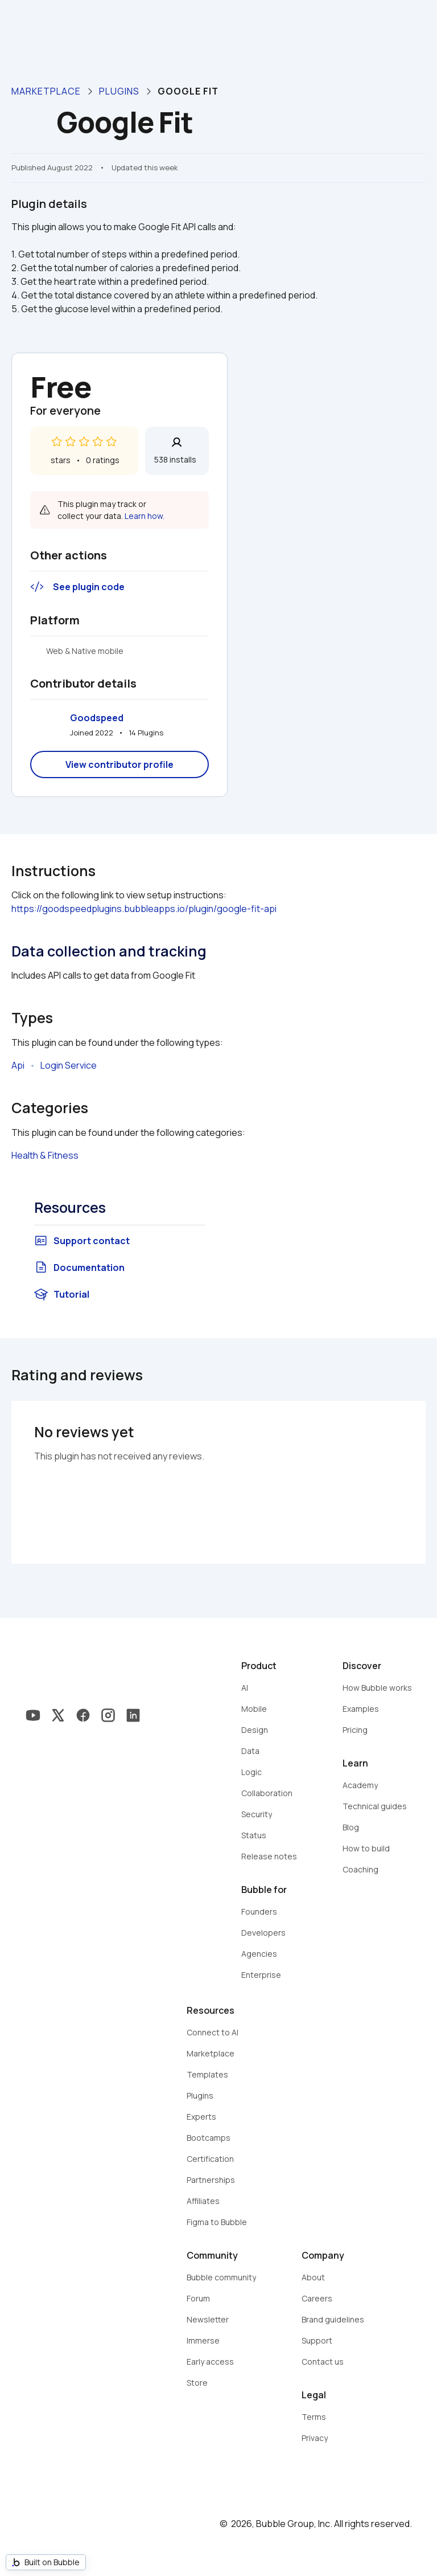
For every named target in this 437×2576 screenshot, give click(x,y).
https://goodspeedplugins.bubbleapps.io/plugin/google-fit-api (144, 908)
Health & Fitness (45, 1155)
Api (17, 1065)
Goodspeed (96, 718)
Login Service (68, 1065)
